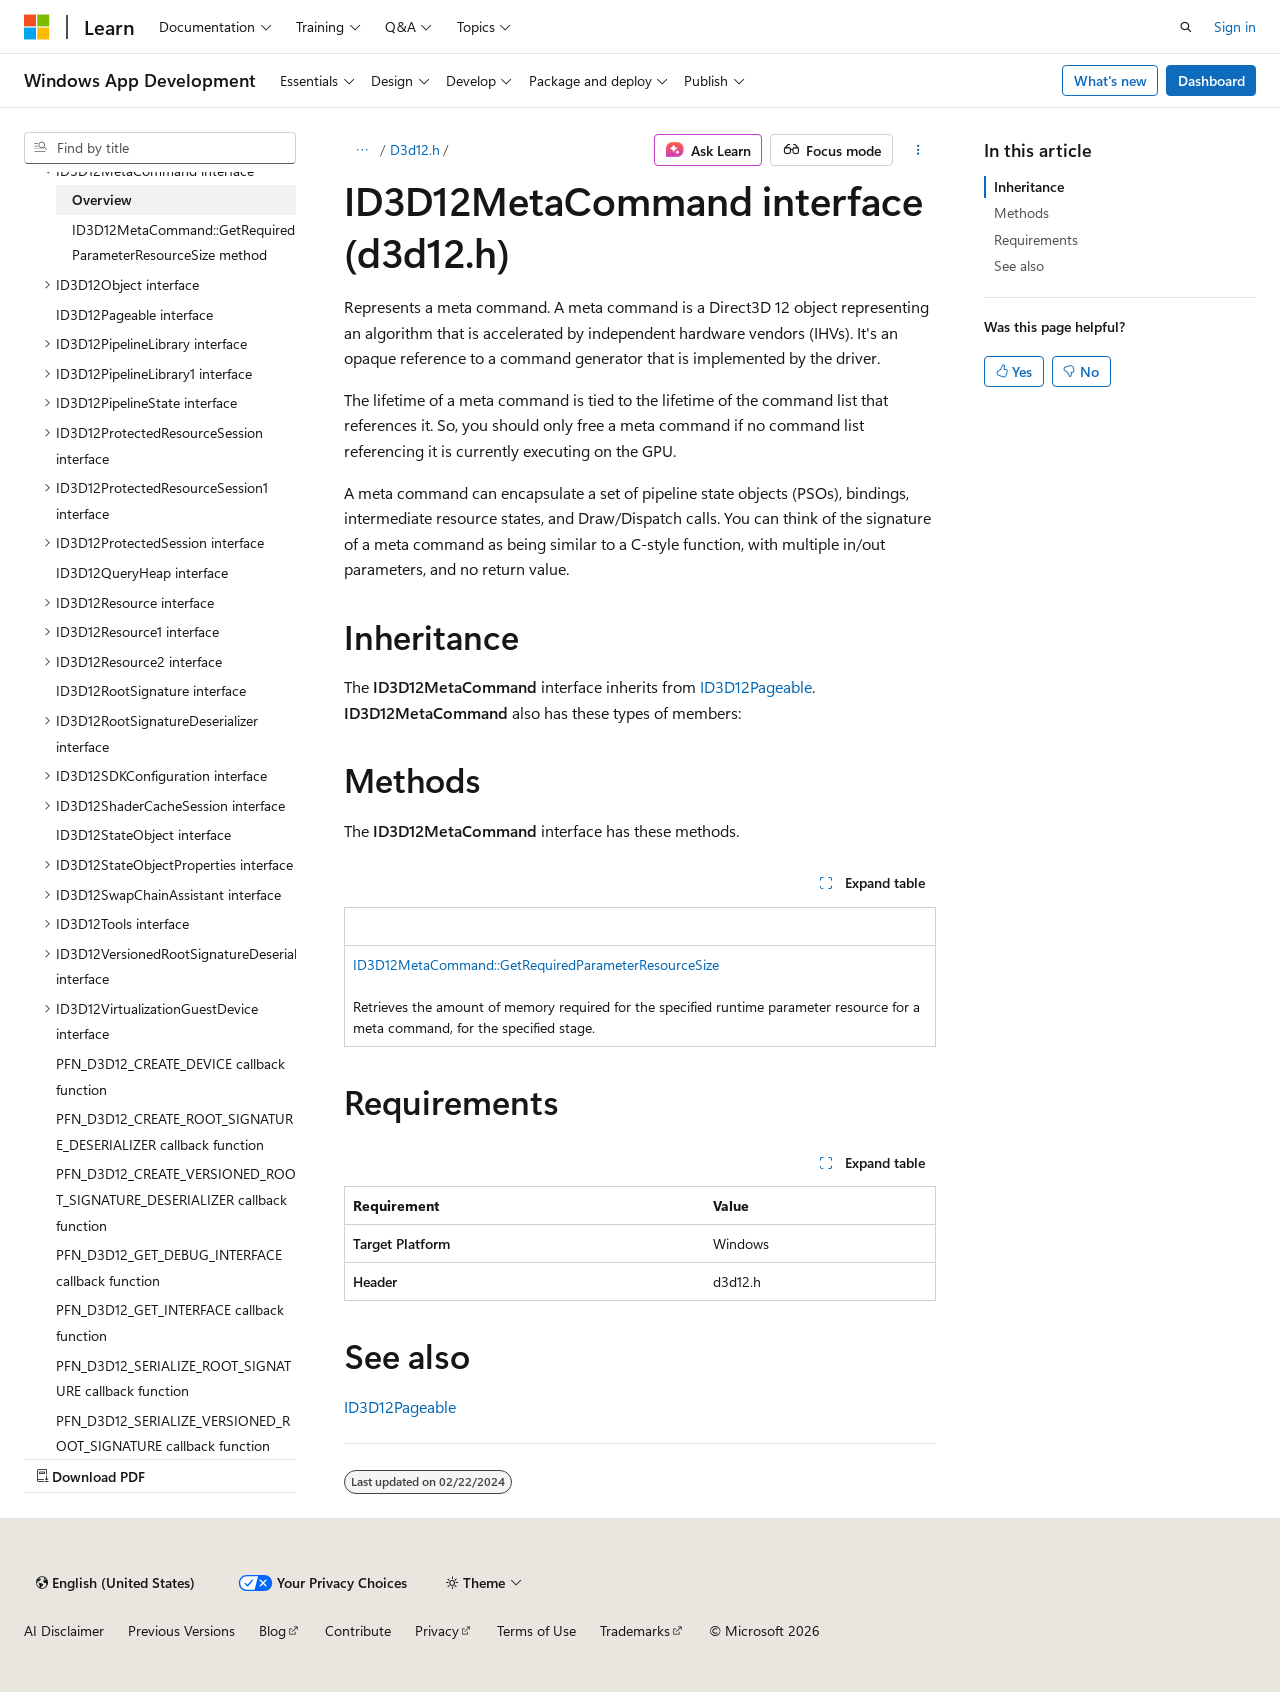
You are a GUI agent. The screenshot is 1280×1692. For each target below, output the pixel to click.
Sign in (1235, 26)
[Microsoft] (37, 27)
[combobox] (160, 148)
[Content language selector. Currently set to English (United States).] (115, 1583)
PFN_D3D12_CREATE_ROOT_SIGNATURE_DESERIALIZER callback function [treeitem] (174, 1131)
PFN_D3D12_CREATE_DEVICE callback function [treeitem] (170, 1076)
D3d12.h (415, 149)
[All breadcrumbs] (361, 150)
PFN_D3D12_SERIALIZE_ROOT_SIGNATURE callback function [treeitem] (173, 1378)
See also (1019, 265)
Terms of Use (536, 1630)
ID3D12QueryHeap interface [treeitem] (142, 572)
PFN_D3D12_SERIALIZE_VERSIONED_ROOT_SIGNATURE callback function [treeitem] (173, 1433)
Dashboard (1211, 80)
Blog (272, 1630)
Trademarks (635, 1630)
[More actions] (918, 150)
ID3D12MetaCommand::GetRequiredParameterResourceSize (536, 964)
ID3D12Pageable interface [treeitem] (134, 314)
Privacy (437, 1630)
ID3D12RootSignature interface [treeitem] (151, 690)
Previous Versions (181, 1630)
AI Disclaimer (64, 1630)
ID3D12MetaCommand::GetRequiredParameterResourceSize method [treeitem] (183, 242)
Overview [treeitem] (102, 199)
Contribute (358, 1630)
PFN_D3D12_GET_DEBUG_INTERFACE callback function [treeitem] (169, 1267)
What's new (1110, 80)
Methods (1021, 212)
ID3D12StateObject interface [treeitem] (143, 834)
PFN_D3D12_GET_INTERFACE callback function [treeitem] (170, 1322)
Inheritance (1029, 186)
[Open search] (1186, 27)
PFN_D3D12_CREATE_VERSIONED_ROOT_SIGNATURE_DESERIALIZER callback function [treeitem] (176, 1199)
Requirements (1036, 239)
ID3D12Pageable (756, 686)
